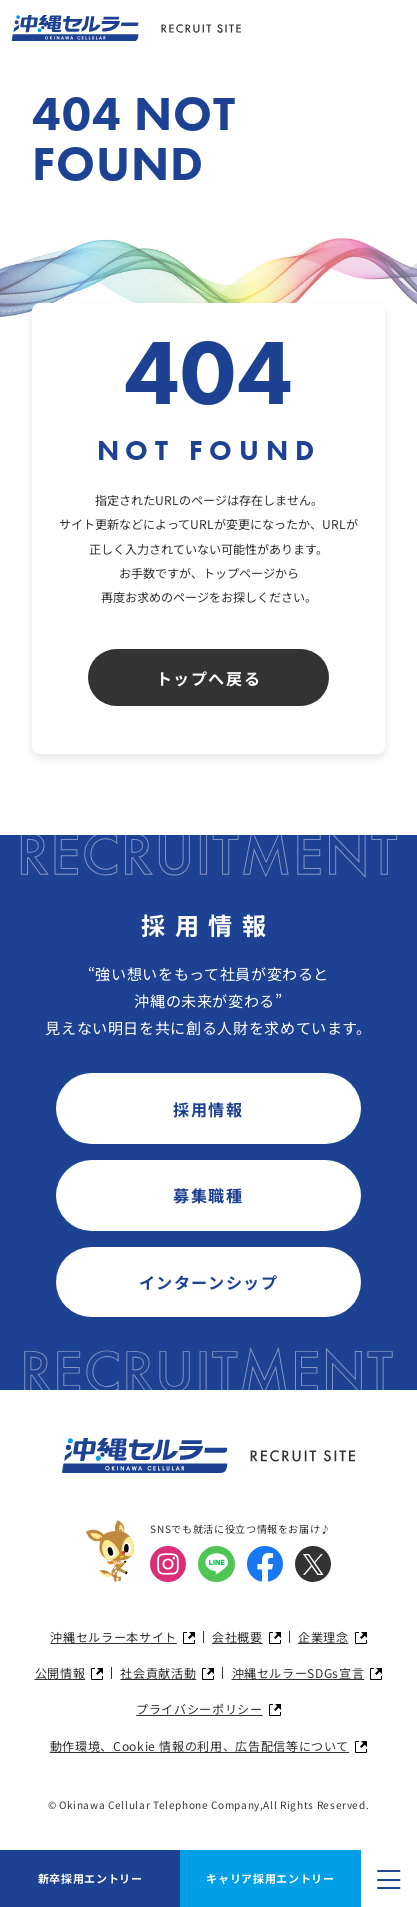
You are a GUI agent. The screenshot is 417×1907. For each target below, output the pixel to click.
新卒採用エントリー (90, 1878)
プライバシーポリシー (199, 1709)
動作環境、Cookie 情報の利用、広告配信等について (199, 1746)
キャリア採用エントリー (270, 1878)
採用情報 (208, 1109)
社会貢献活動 (158, 1673)
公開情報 (60, 1673)
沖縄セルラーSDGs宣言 (298, 1673)
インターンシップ (209, 1282)
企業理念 (323, 1637)
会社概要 (237, 1637)
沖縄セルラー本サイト (113, 1637)
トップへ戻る (209, 678)
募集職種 (208, 1195)
